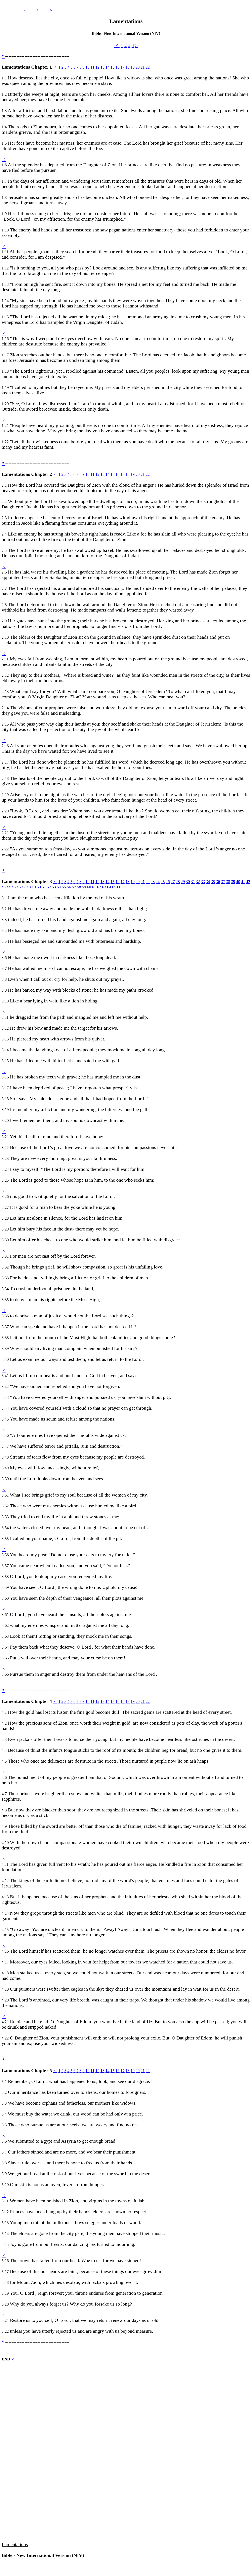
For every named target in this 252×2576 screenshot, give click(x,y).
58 (79, 887)
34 (208, 881)
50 (39, 887)
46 (19, 887)
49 (34, 887)
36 (218, 881)
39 (233, 881)
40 (238, 881)
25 (163, 881)
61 (94, 887)
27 (173, 881)
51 (44, 887)
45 (14, 887)
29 (183, 881)
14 (108, 67)
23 (153, 881)
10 (88, 67)
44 (9, 887)
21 (143, 67)
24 (158, 881)
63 (104, 887)
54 (59, 887)
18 (128, 67)
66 (119, 887)
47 (24, 887)
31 (193, 881)
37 (223, 881)
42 (248, 881)
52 (49, 887)
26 (168, 881)
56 (69, 887)
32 (198, 881)
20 (138, 67)
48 (29, 887)
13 (102, 67)
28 (178, 881)
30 (188, 881)
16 (118, 67)
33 (203, 881)
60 (89, 887)
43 (4, 887)
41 (243, 881)
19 (133, 67)
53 (54, 887)
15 (113, 67)
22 (148, 67)
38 (228, 881)
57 (74, 887)
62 (99, 887)
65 (114, 887)
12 (97, 67)
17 (123, 67)
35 (213, 881)
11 (92, 67)
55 (64, 887)
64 (109, 887)
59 (84, 887)
